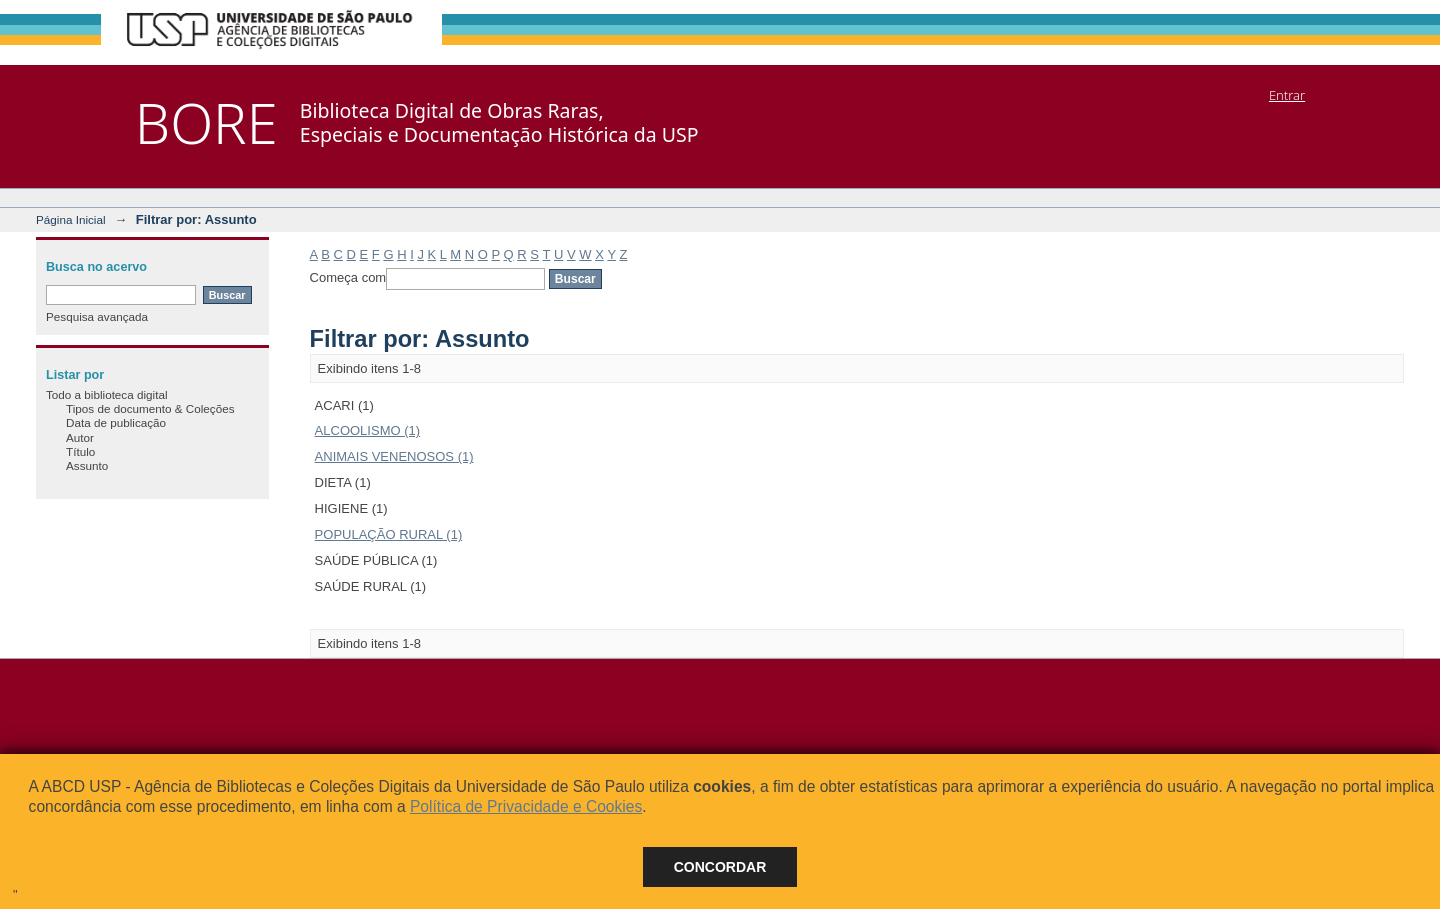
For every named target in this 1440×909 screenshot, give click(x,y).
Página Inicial (71, 219)
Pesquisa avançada (97, 316)
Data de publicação (116, 422)
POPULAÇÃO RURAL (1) (389, 534)
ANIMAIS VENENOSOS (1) (394, 456)
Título (80, 451)
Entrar (1287, 95)
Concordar (720, 867)
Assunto (87, 465)
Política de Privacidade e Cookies (526, 806)
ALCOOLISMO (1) (367, 430)
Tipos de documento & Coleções (150, 408)
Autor (80, 437)
